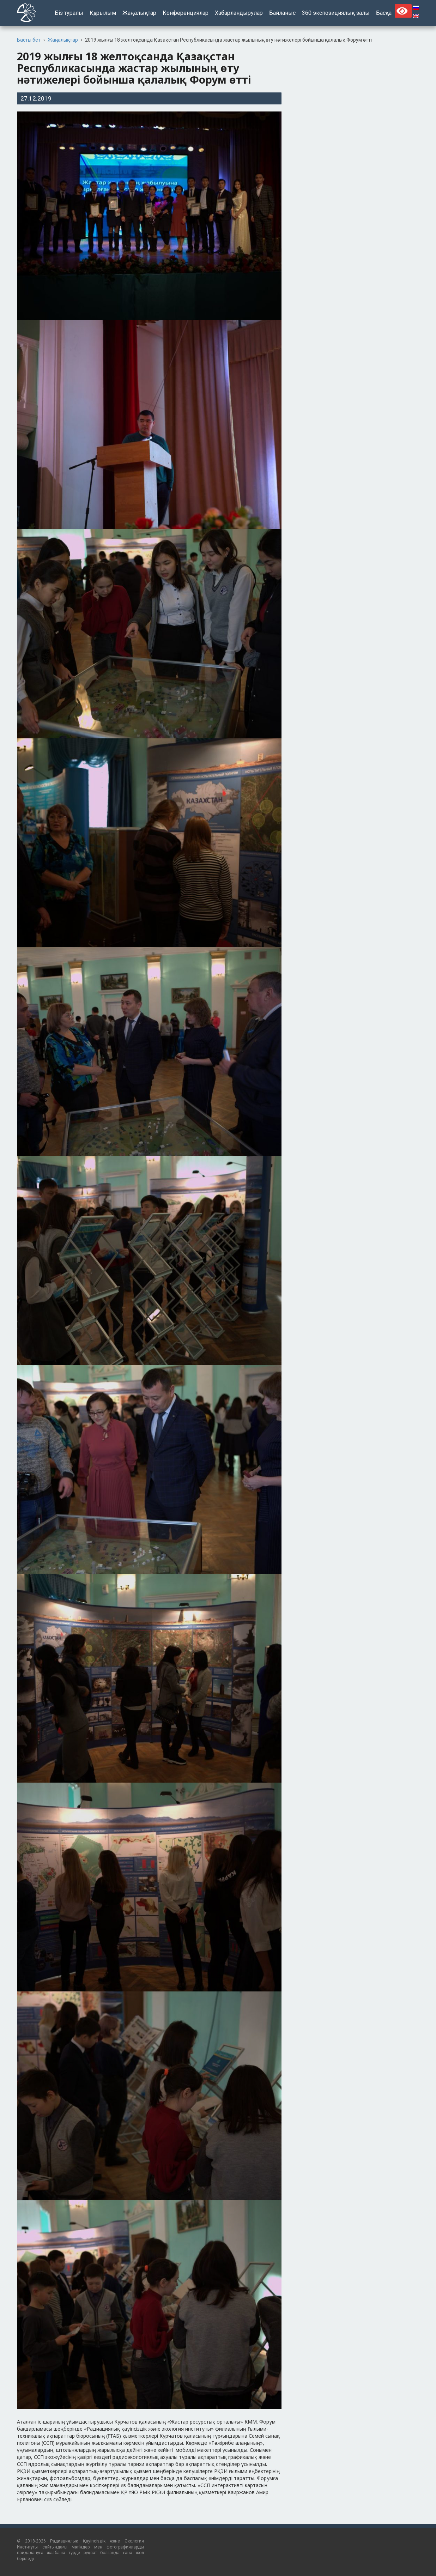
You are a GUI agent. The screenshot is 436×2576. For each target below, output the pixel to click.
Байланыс (282, 13)
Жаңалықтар (139, 13)
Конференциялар (185, 13)
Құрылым (103, 13)
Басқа (384, 13)
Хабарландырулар (239, 13)
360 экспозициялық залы (336, 13)
